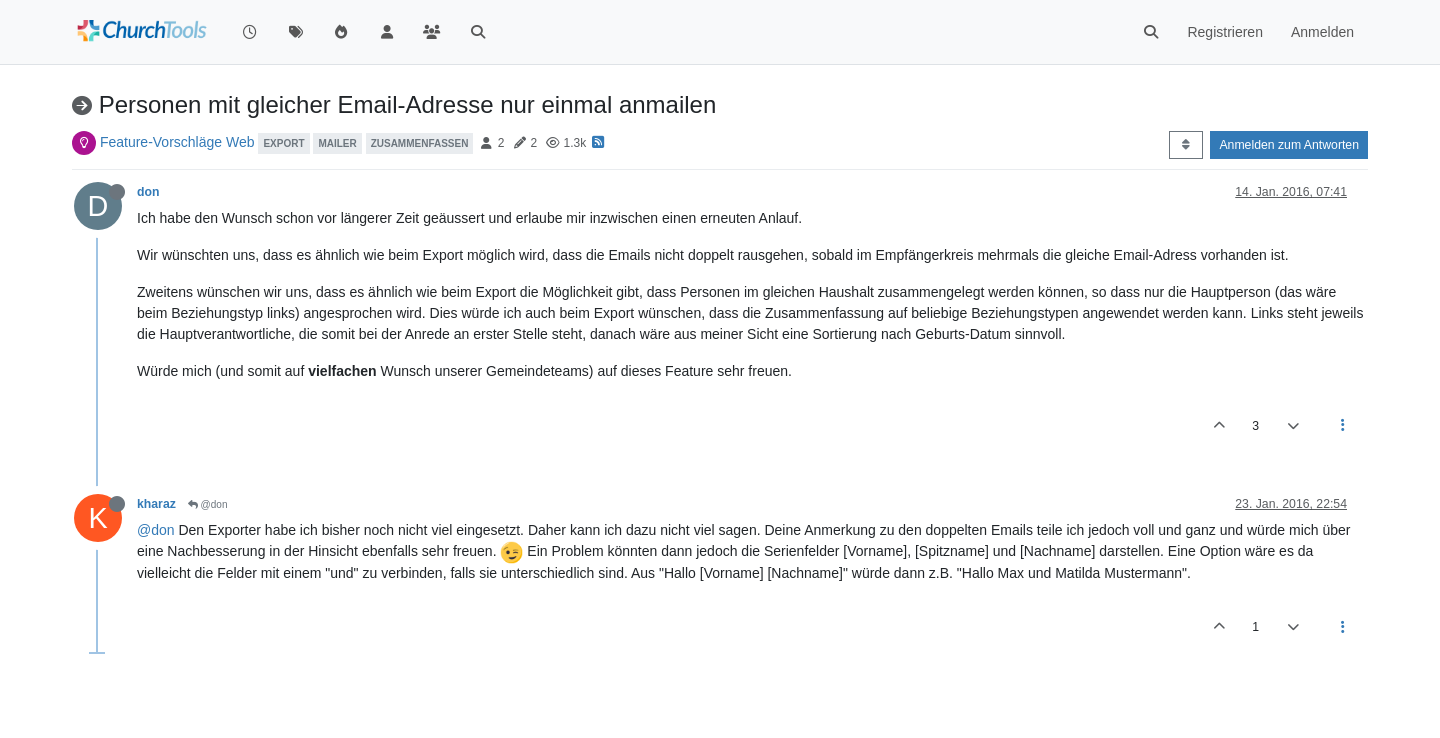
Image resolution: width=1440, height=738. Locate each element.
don (148, 192)
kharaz (156, 504)
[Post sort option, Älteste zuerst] (1185, 145)
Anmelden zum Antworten (1289, 145)
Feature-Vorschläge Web (177, 142)
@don (208, 504)
